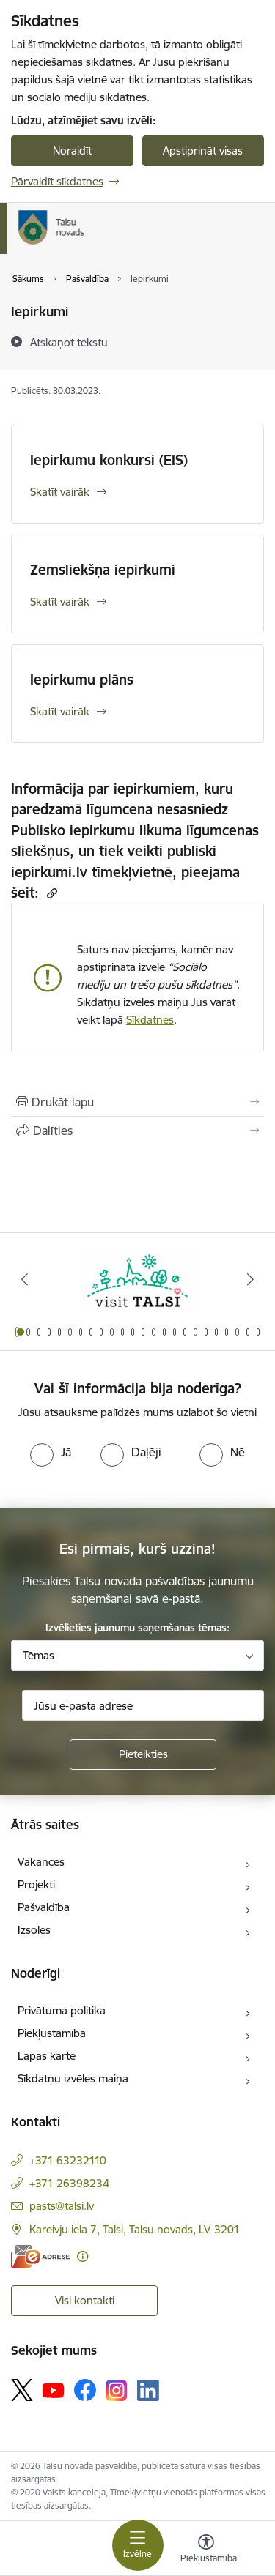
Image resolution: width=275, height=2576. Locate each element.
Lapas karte (47, 2056)
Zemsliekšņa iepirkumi (102, 569)
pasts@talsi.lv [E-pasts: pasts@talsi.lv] (61, 2206)
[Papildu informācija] (82, 2256)
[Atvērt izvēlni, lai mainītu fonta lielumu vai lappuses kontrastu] (206, 2550)
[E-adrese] (40, 2256)
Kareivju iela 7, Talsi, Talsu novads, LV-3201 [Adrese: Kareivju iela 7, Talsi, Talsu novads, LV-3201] (134, 2229)
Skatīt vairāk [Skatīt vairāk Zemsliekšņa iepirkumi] (59, 601)
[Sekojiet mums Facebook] (85, 2390)
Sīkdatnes (150, 1020)
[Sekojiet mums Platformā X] (22, 2390)
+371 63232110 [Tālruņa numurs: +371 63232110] (67, 2160)
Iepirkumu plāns (81, 679)
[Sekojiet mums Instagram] (117, 2390)
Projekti (36, 1884)
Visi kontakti (84, 2300)
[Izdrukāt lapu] (137, 1102)
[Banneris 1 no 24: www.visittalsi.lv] (138, 1280)
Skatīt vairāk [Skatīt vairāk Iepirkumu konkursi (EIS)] (59, 492)
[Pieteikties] (143, 1754)
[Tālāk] (250, 1279)
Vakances (41, 1862)
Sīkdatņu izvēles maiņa (73, 2078)
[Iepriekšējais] (24, 1279)
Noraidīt (72, 150)
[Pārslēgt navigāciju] (138, 2545)
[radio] (50, 1452)
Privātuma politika (62, 2010)
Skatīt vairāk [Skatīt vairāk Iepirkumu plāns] (59, 711)
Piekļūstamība (52, 2033)
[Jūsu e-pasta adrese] (143, 1705)
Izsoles (34, 1930)
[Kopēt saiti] (50, 893)
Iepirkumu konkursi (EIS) (109, 460)
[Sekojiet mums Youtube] (54, 2389)
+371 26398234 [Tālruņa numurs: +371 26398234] (69, 2183)
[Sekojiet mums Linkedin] (148, 2391)
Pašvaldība (44, 1907)
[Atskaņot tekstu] (69, 342)
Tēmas (38, 1655)
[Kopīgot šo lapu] (137, 1130)
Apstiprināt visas (203, 150)
